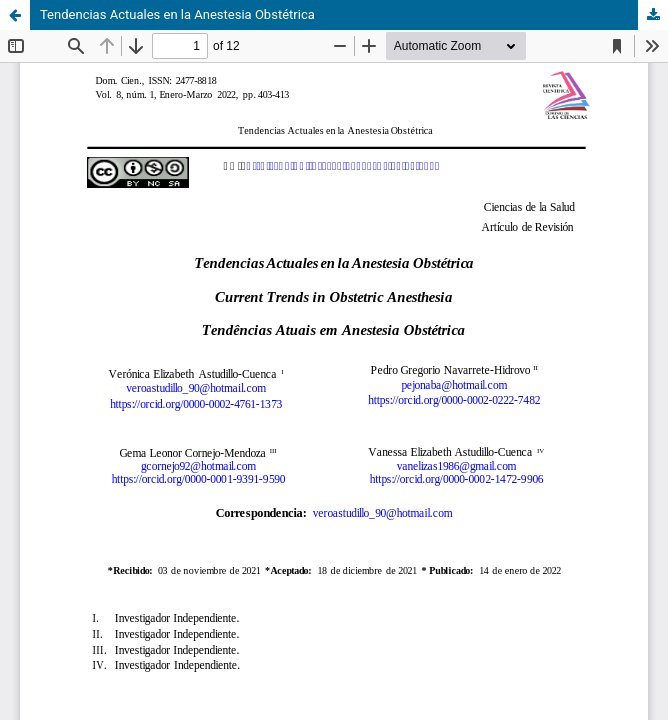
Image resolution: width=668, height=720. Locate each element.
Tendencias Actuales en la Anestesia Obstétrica (177, 14)
